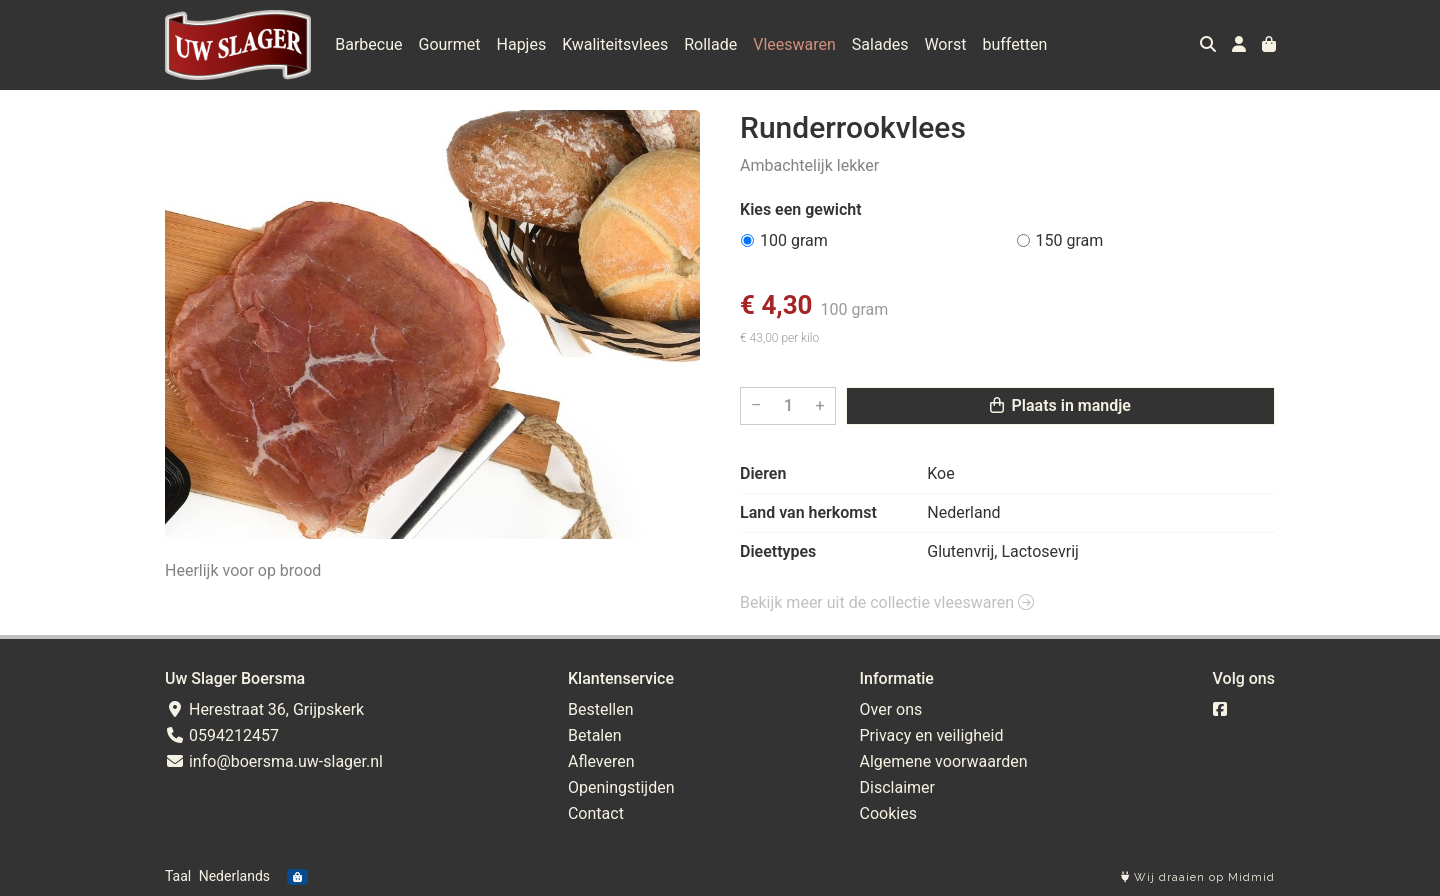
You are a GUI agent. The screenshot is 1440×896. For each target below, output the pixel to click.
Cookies (888, 813)
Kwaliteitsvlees (615, 44)
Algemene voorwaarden (944, 761)
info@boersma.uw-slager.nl (274, 761)
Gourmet (450, 44)
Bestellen (601, 709)
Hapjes (522, 44)
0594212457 (222, 735)
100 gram (794, 240)
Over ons (891, 709)
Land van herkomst (808, 512)
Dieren (763, 473)
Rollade (710, 44)
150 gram (1070, 240)
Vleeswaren (794, 44)
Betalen (595, 735)
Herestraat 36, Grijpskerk (264, 709)
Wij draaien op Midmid (1198, 877)
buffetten (1014, 44)
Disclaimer (897, 787)
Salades (880, 44)
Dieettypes (778, 551)
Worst (945, 44)
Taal (178, 876)
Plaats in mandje (1060, 405)
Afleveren (601, 761)
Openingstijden (621, 787)
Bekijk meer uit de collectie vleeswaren (887, 602)
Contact (596, 813)
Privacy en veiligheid (932, 735)
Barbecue (368, 44)
